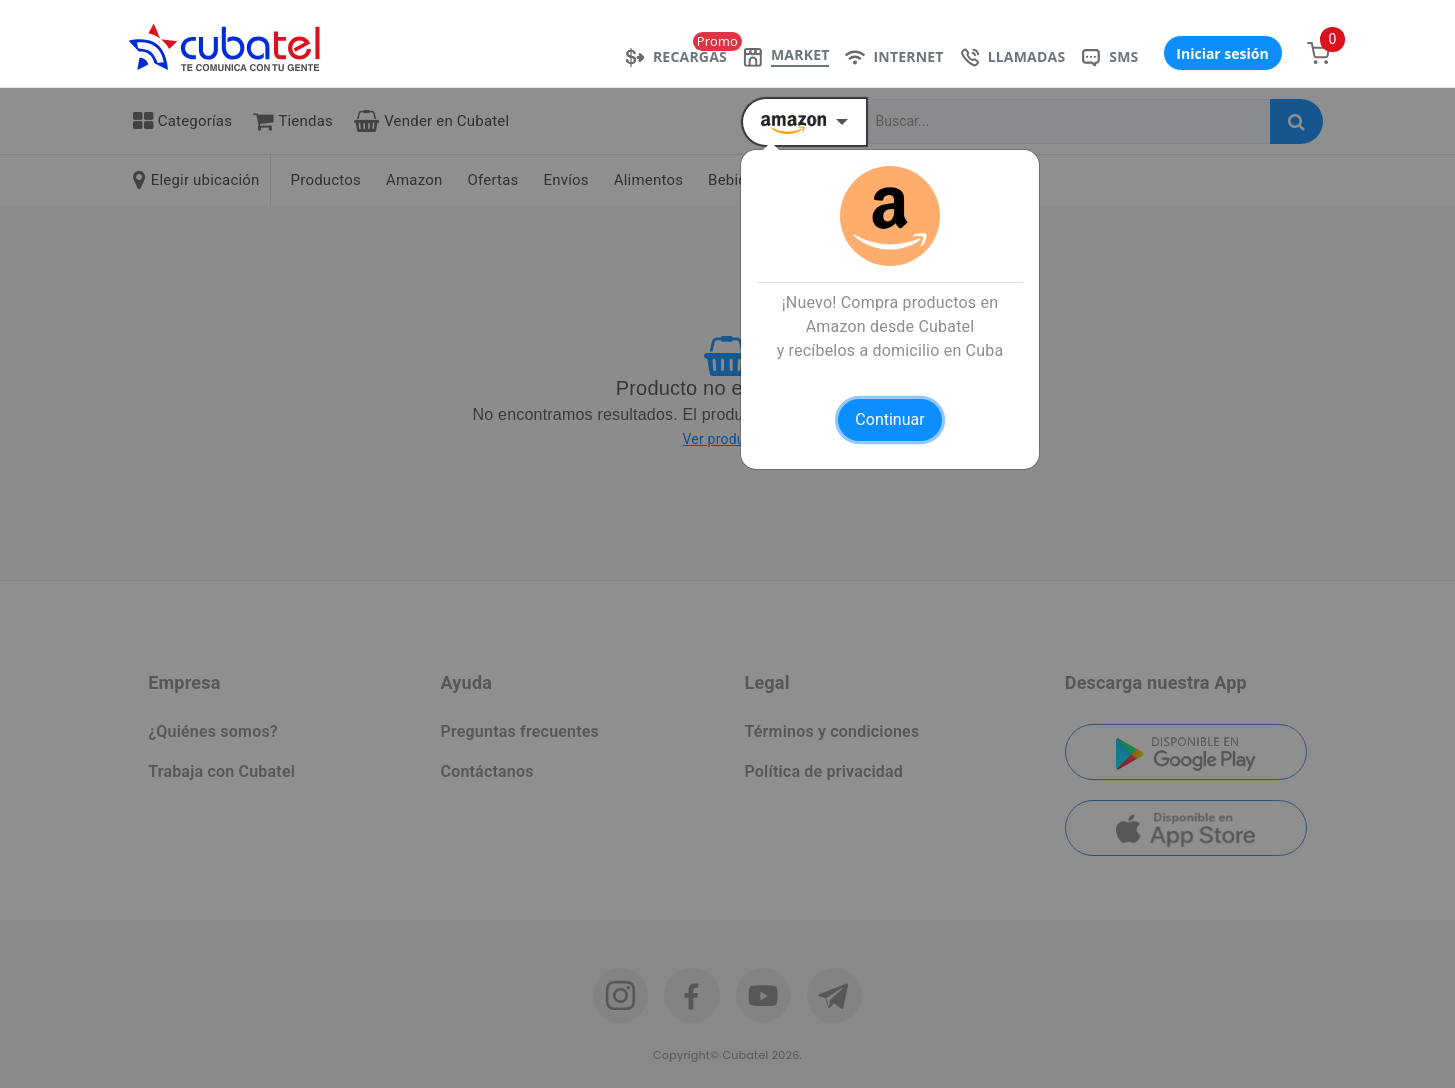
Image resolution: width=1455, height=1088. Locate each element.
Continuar (889, 419)
